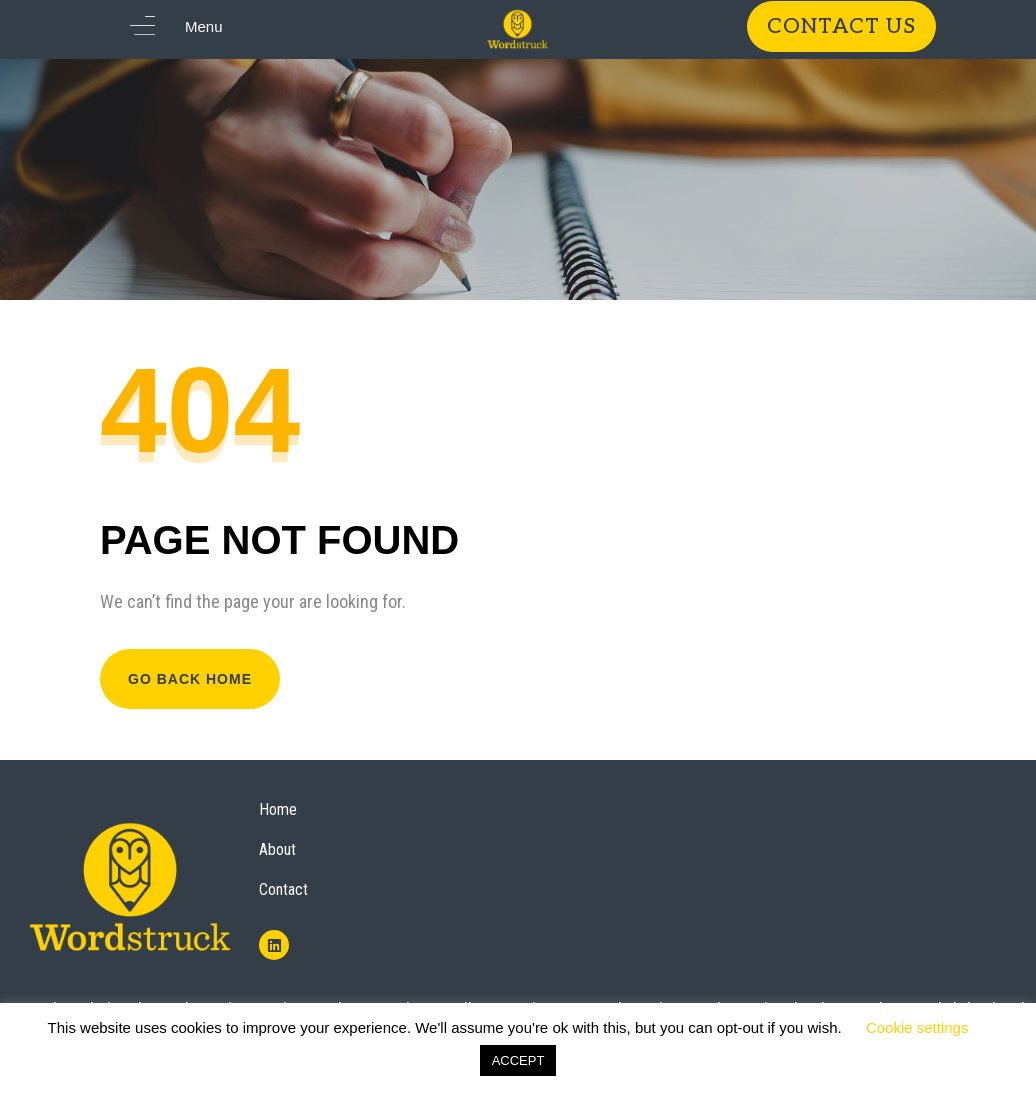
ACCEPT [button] (518, 1060)
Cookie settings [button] (917, 1027)
